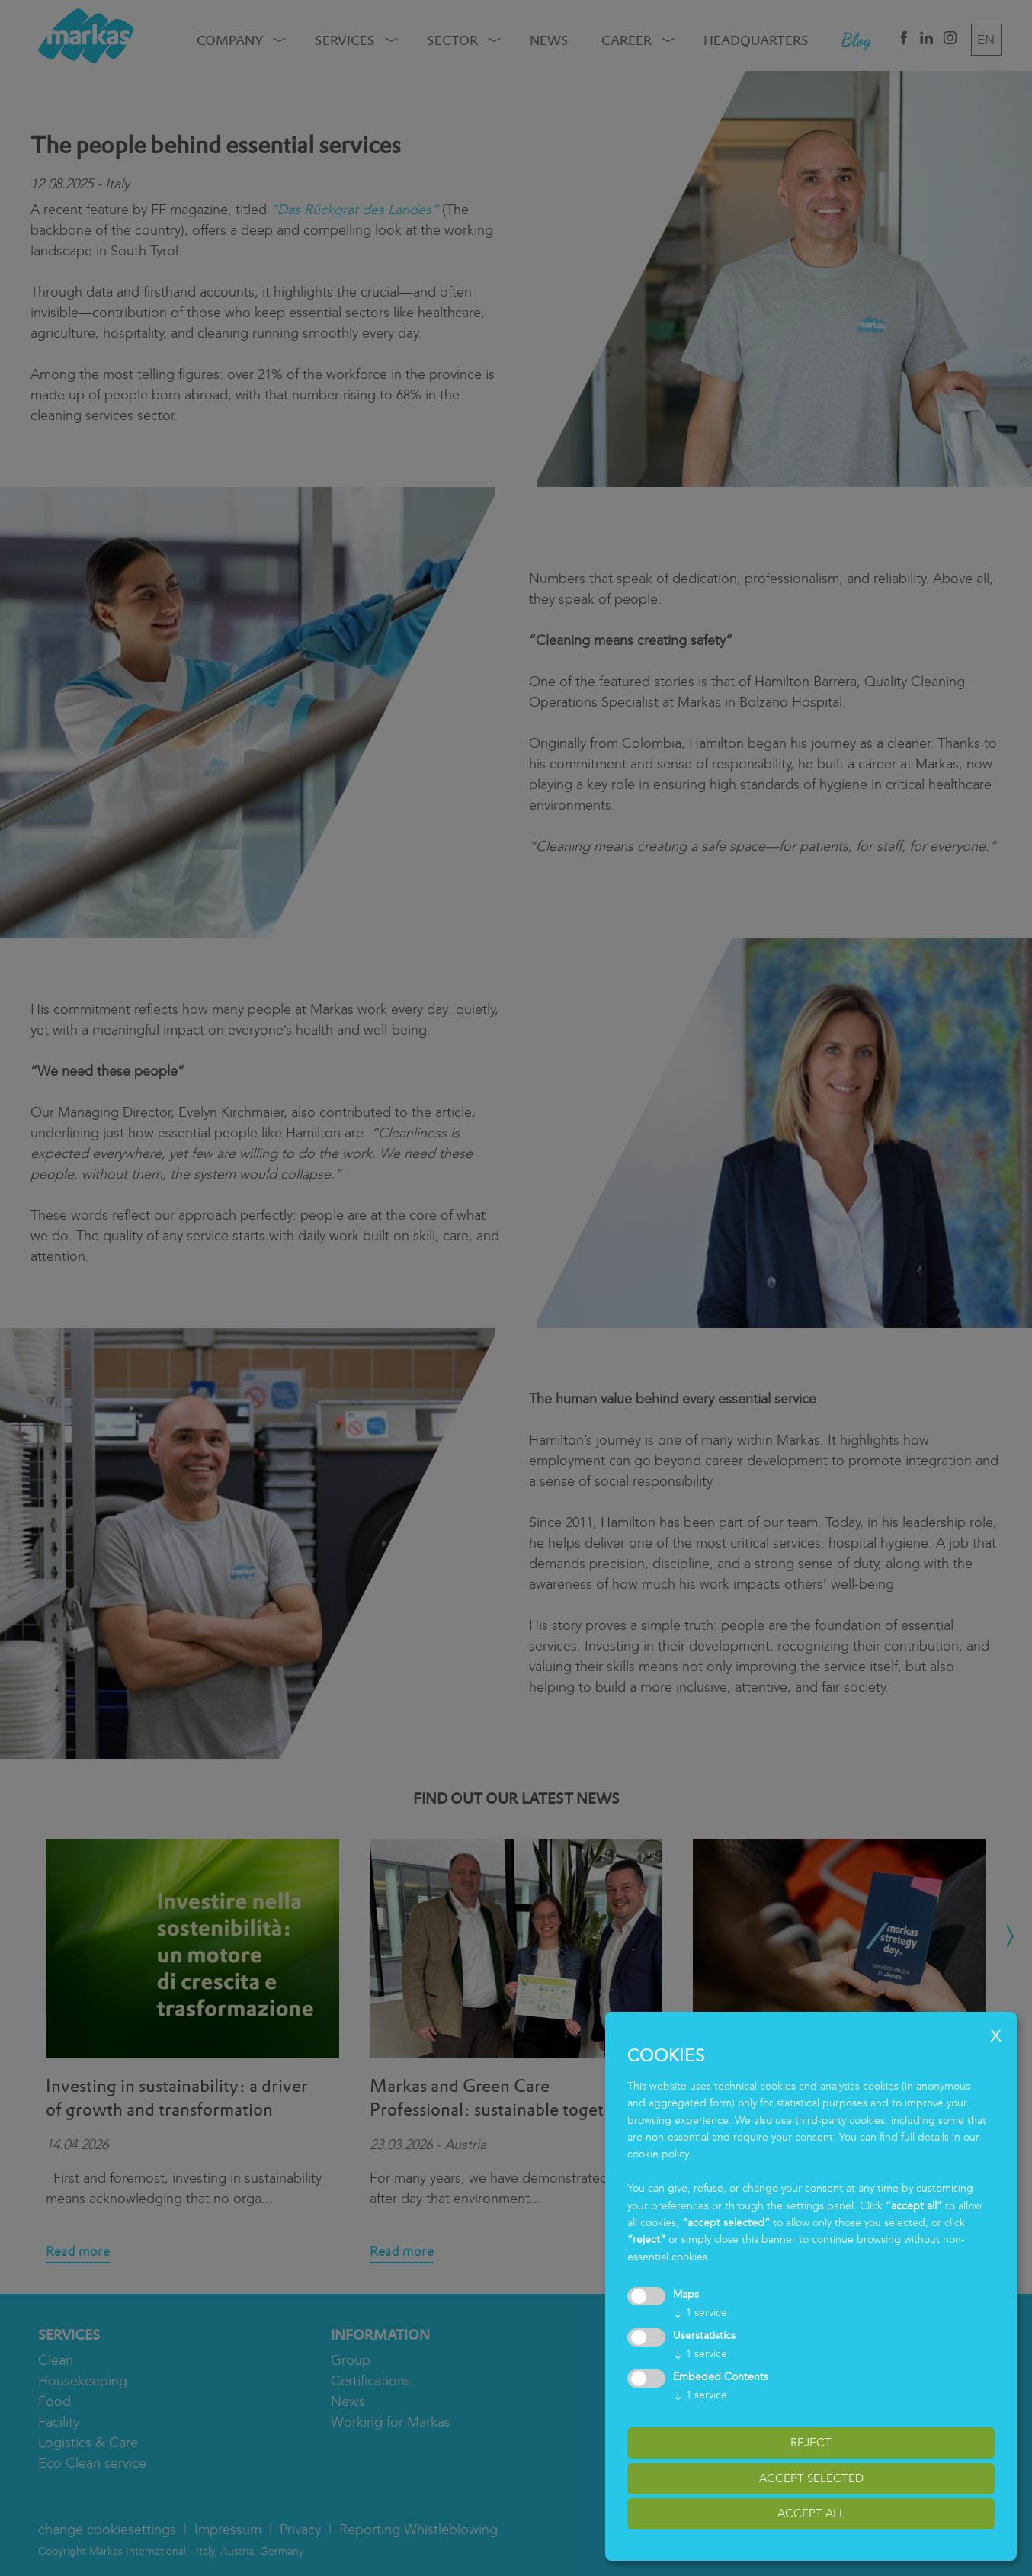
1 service (700, 2312)
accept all (811, 2513)
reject (811, 2442)
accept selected (811, 2478)
